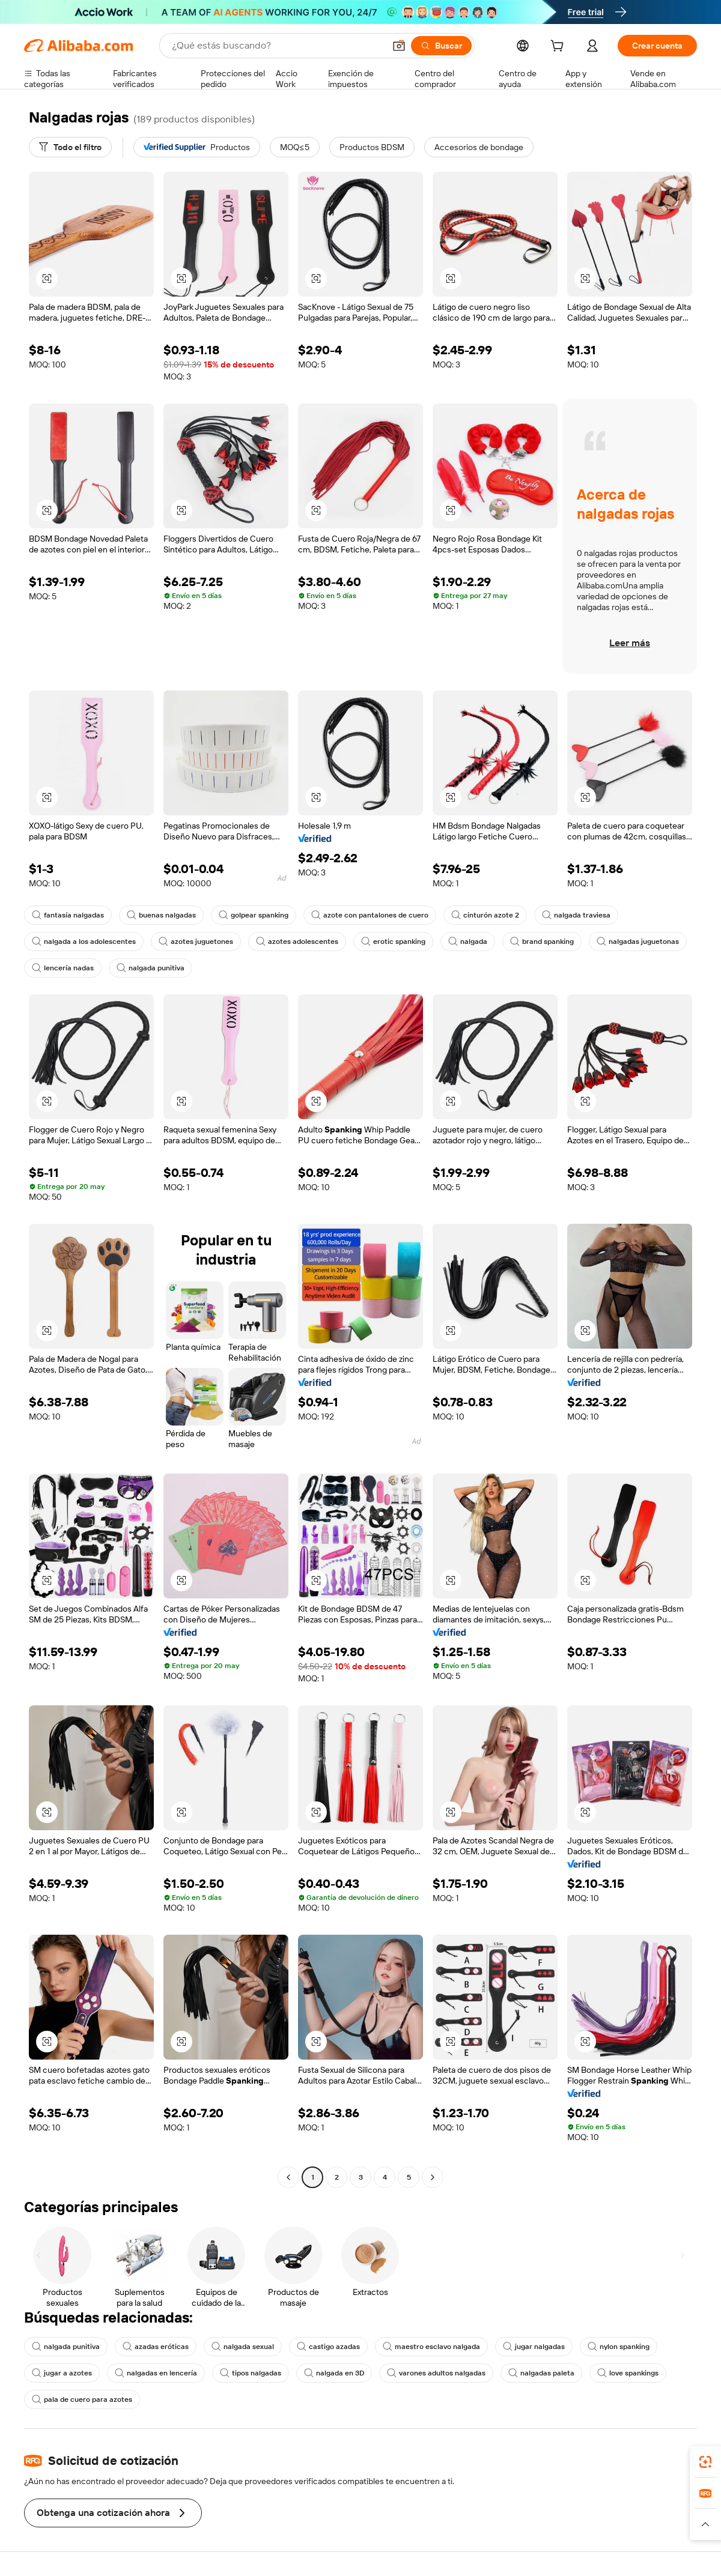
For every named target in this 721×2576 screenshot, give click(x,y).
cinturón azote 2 (485, 915)
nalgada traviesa (576, 915)
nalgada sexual (242, 2346)
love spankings (628, 2373)
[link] (705, 2462)
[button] (399, 45)
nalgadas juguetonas (638, 941)
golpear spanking (253, 915)
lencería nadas (63, 968)
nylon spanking (619, 2346)
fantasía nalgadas (68, 915)
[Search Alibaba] (277, 45)
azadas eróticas (156, 2346)
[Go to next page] (432, 2177)
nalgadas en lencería (156, 2373)
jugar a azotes (62, 2373)
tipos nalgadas (250, 2373)
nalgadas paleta (541, 2373)
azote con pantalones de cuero (369, 915)
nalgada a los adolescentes (84, 941)
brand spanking (542, 941)
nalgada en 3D (334, 2373)
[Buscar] (441, 45)
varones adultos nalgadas (436, 2373)
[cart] (559, 47)
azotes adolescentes (297, 941)
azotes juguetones (196, 941)
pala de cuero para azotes (82, 2399)
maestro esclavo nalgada (431, 2346)
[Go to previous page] (288, 2177)
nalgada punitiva (150, 968)
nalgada (467, 941)
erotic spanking (393, 941)
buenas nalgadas (161, 915)
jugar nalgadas (534, 2346)
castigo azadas (328, 2346)
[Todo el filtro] (70, 147)
